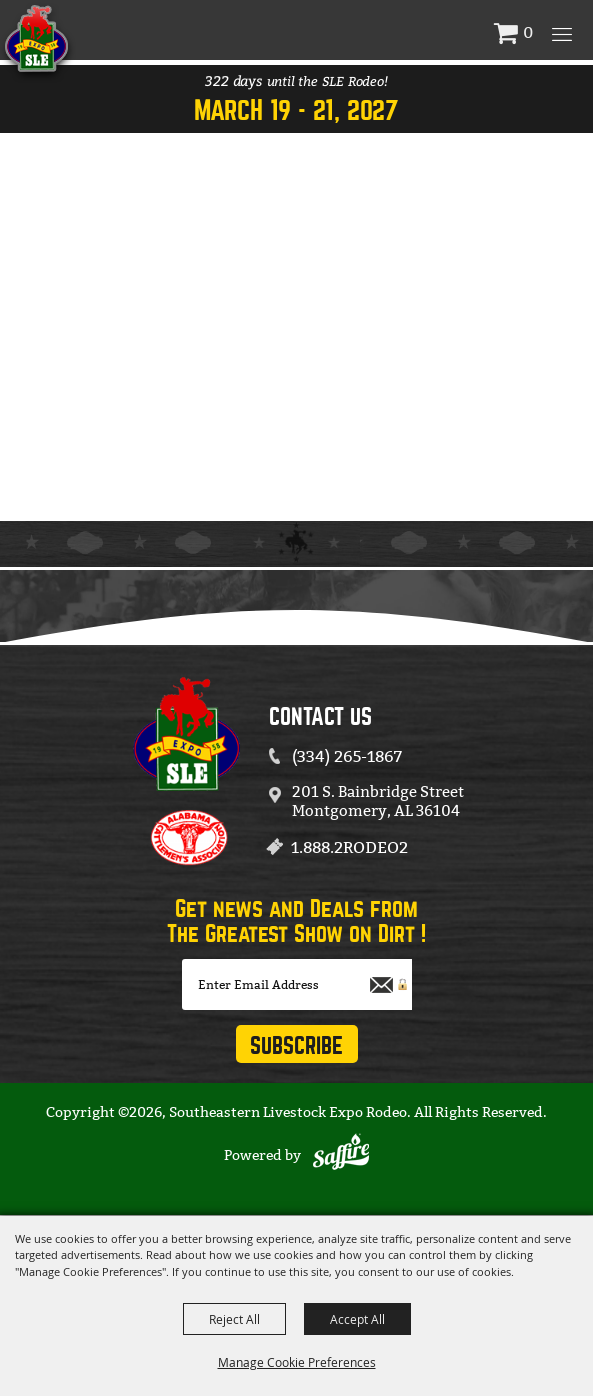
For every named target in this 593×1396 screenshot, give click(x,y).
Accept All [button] (357, 1319)
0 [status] (528, 32)
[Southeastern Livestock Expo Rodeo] (99, 38)
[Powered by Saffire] (341, 1154)
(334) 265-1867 (347, 756)
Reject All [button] (234, 1319)
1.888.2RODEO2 (349, 847)
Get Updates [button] (297, 1044)
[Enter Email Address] (297, 984)
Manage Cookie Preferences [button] (297, 1362)
